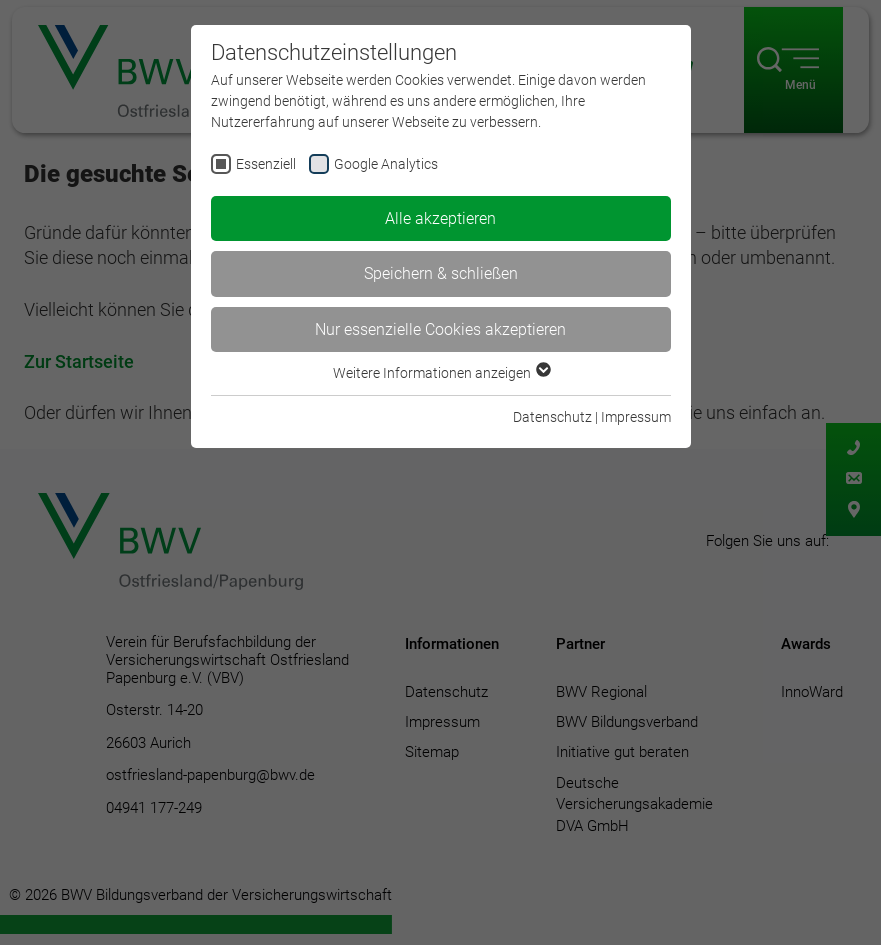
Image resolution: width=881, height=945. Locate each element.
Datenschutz (552, 417)
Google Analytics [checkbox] (386, 164)
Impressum (636, 417)
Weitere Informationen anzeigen (441, 373)
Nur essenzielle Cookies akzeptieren (440, 329)
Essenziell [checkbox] (266, 164)
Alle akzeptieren (440, 218)
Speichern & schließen (441, 273)
